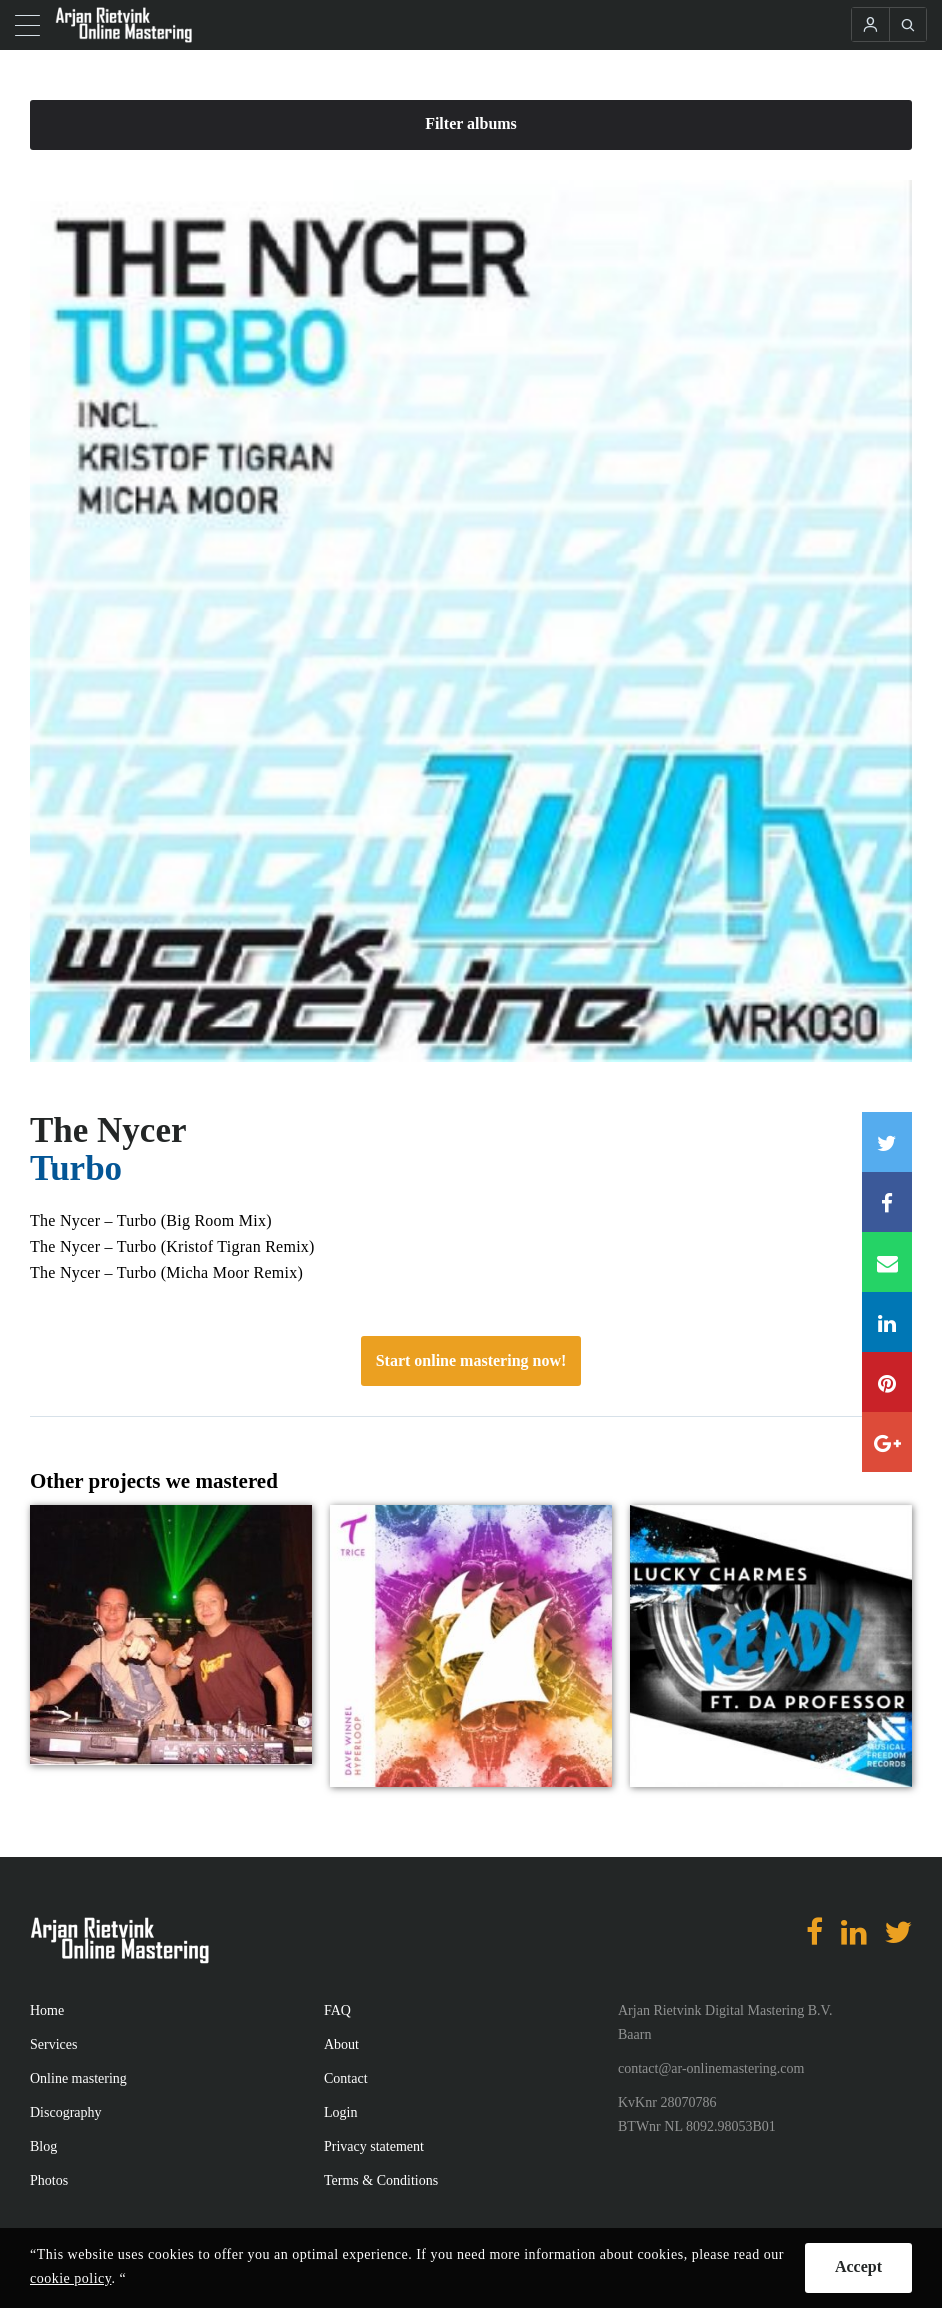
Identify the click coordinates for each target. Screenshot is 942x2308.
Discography (66, 2112)
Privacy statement (374, 2146)
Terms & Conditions (381, 2180)
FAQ (337, 2010)
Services (53, 2044)
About (341, 2044)
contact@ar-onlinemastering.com (711, 2068)
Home (47, 2010)
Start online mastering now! (471, 1360)
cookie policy (70, 2278)
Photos (49, 2180)
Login (340, 2112)
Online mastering (78, 2078)
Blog (43, 2146)
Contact (346, 2078)
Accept (858, 2266)
